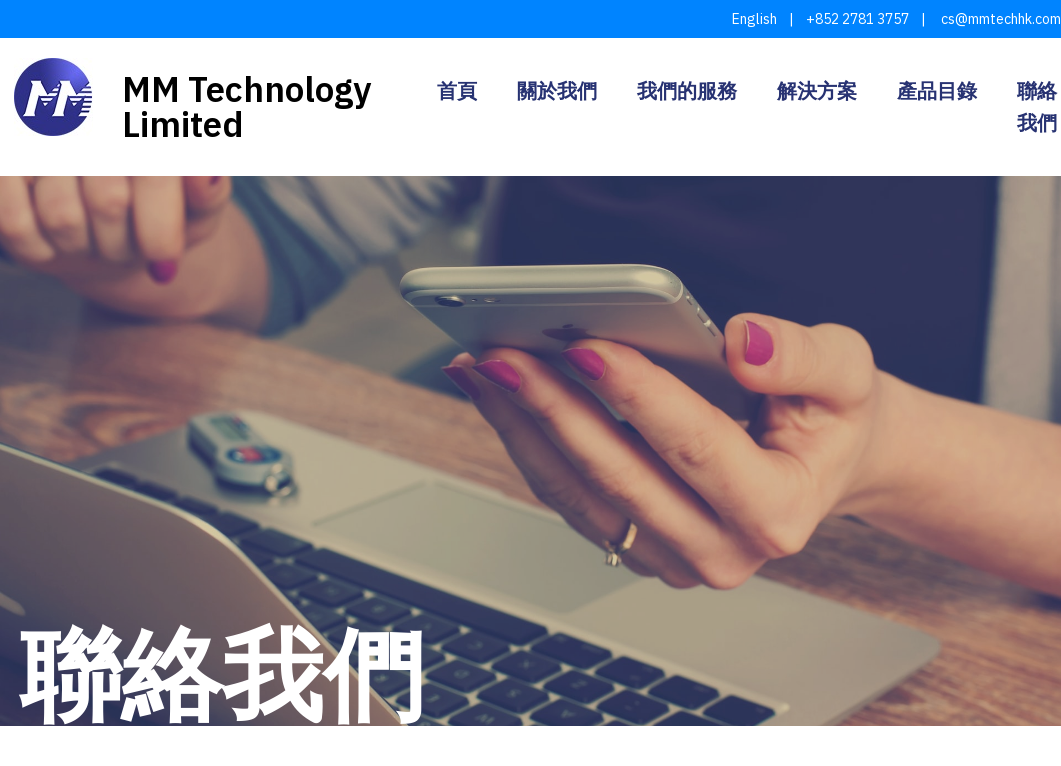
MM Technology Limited (246, 106)
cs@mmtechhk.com (999, 19)
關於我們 (557, 91)
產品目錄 (937, 91)
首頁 (457, 91)
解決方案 (817, 91)
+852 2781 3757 (857, 19)
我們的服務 (687, 91)
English (754, 19)
